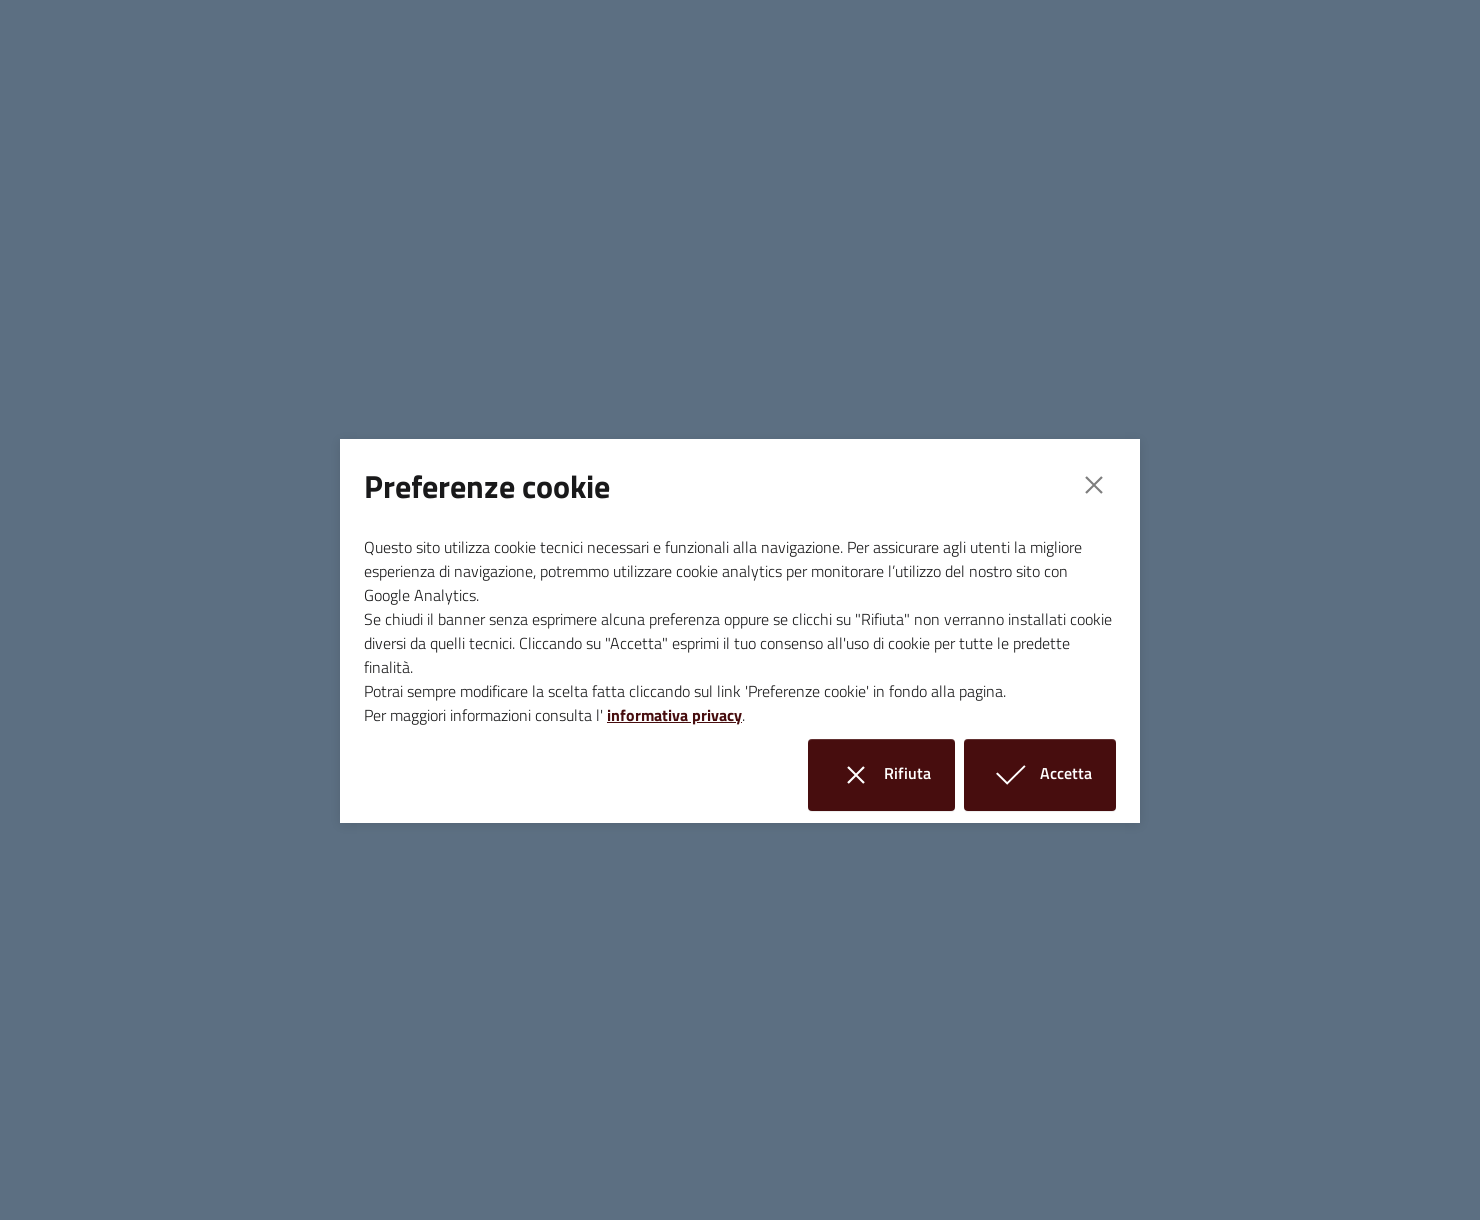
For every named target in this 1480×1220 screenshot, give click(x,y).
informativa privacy (674, 715)
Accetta (1052, 774)
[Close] (1094, 485)
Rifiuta (893, 774)
